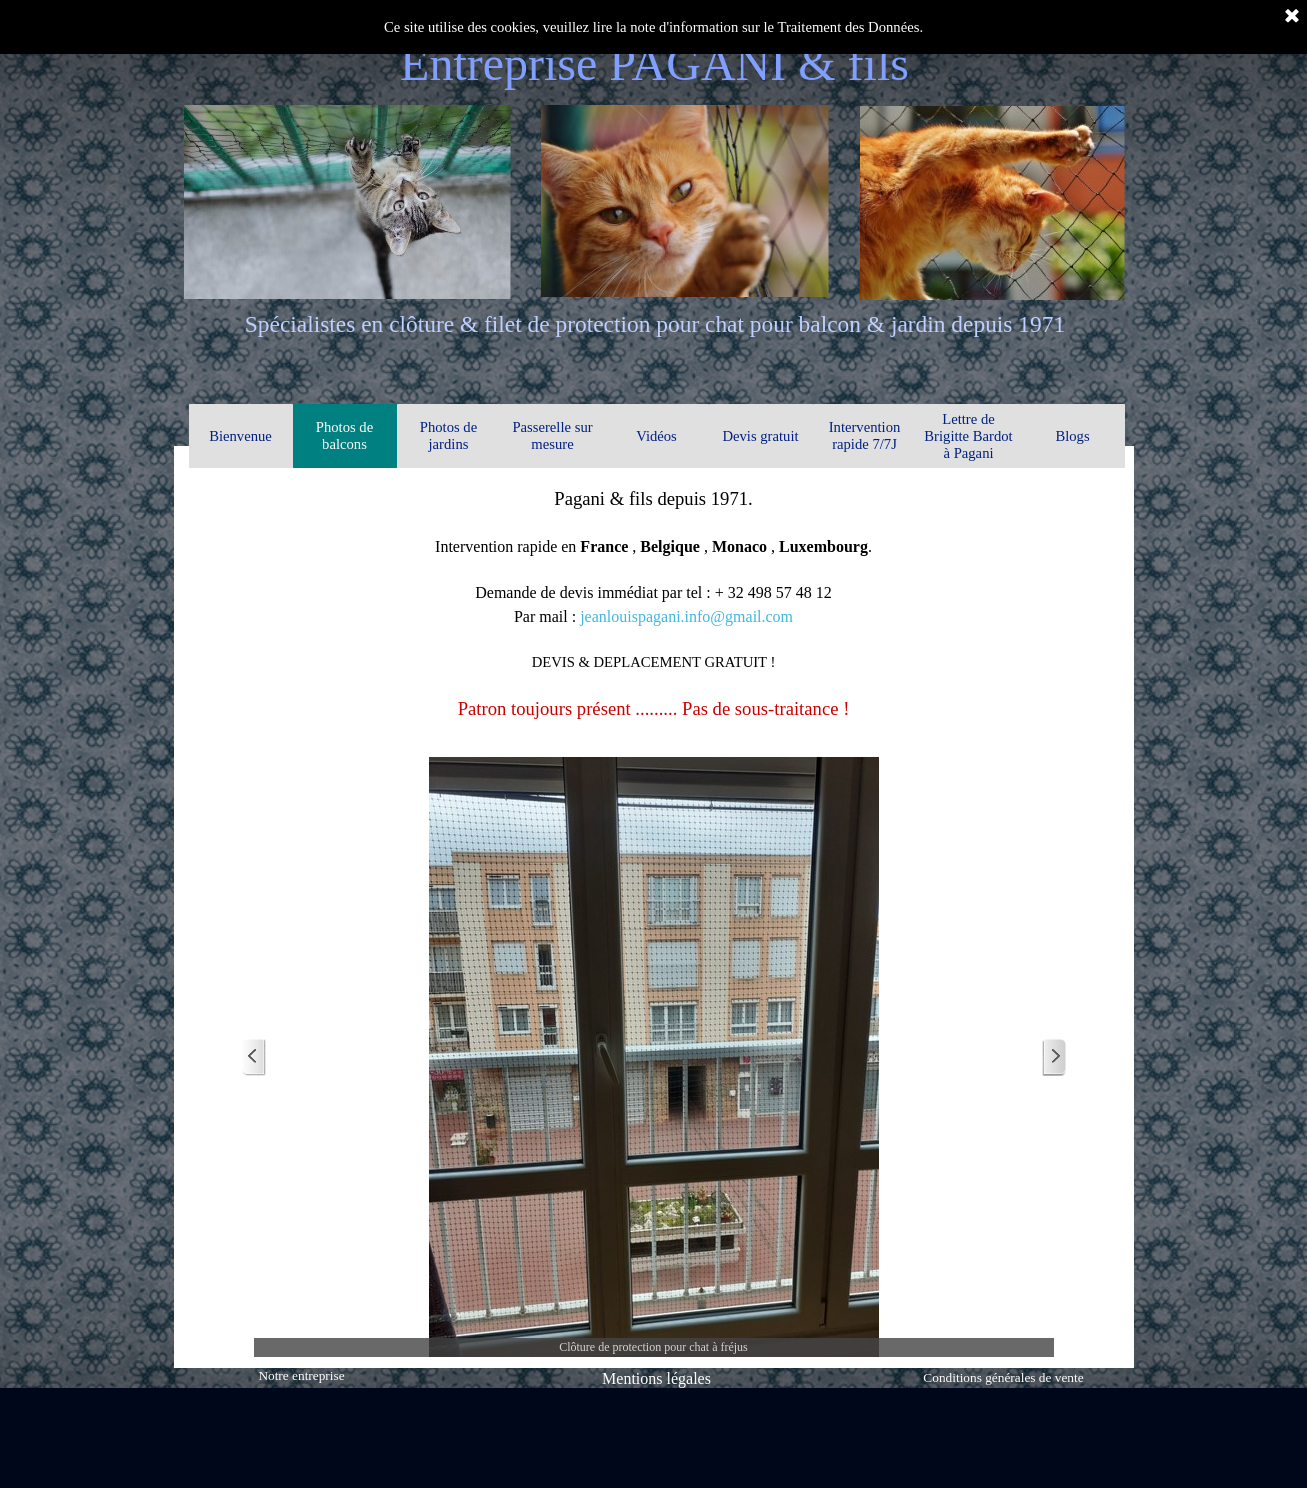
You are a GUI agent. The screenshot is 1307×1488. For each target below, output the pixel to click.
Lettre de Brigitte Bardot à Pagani (968, 436)
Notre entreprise (301, 1375)
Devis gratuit (760, 436)
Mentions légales (656, 1378)
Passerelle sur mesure (552, 435)
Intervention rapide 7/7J (865, 435)
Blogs (1072, 436)
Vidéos (656, 436)
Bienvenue (240, 436)
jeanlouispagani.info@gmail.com (686, 616)
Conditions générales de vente (1003, 1377)
